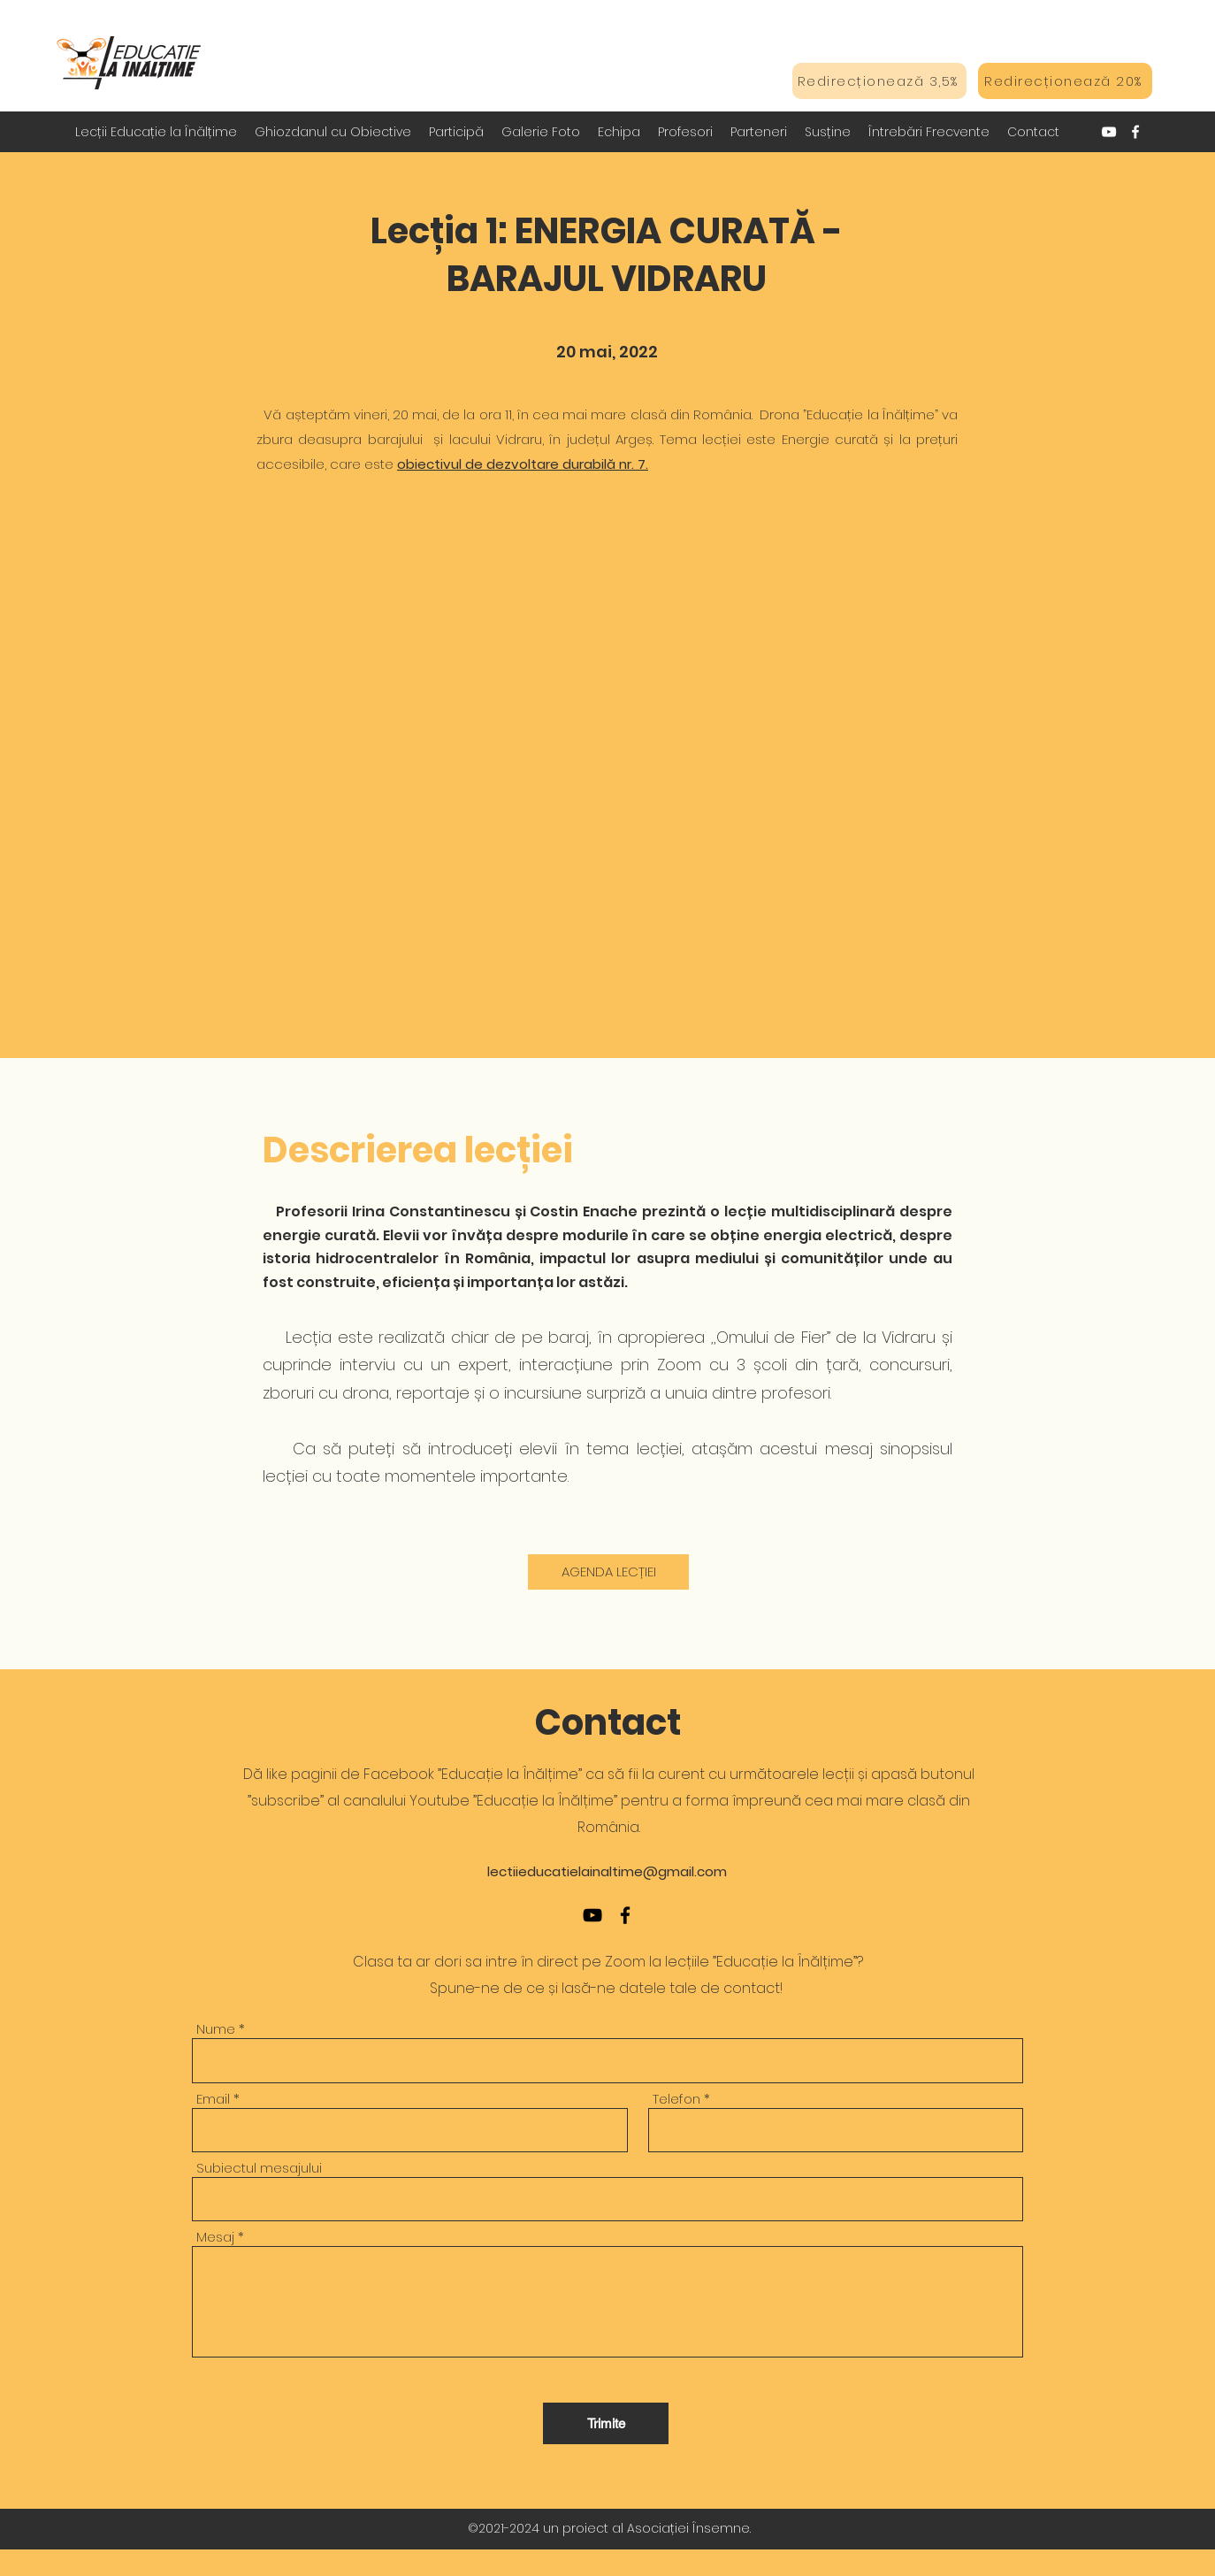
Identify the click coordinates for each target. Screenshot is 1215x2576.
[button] (333, 132)
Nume (215, 2029)
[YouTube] (1109, 132)
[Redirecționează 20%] (1065, 81)
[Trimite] (606, 2423)
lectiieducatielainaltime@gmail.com (607, 1871)
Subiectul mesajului (259, 2167)
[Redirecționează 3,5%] (879, 81)
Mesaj (215, 2236)
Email (213, 2098)
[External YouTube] (606, 784)
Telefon (676, 2098)
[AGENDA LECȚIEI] (608, 1572)
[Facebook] (1135, 132)
